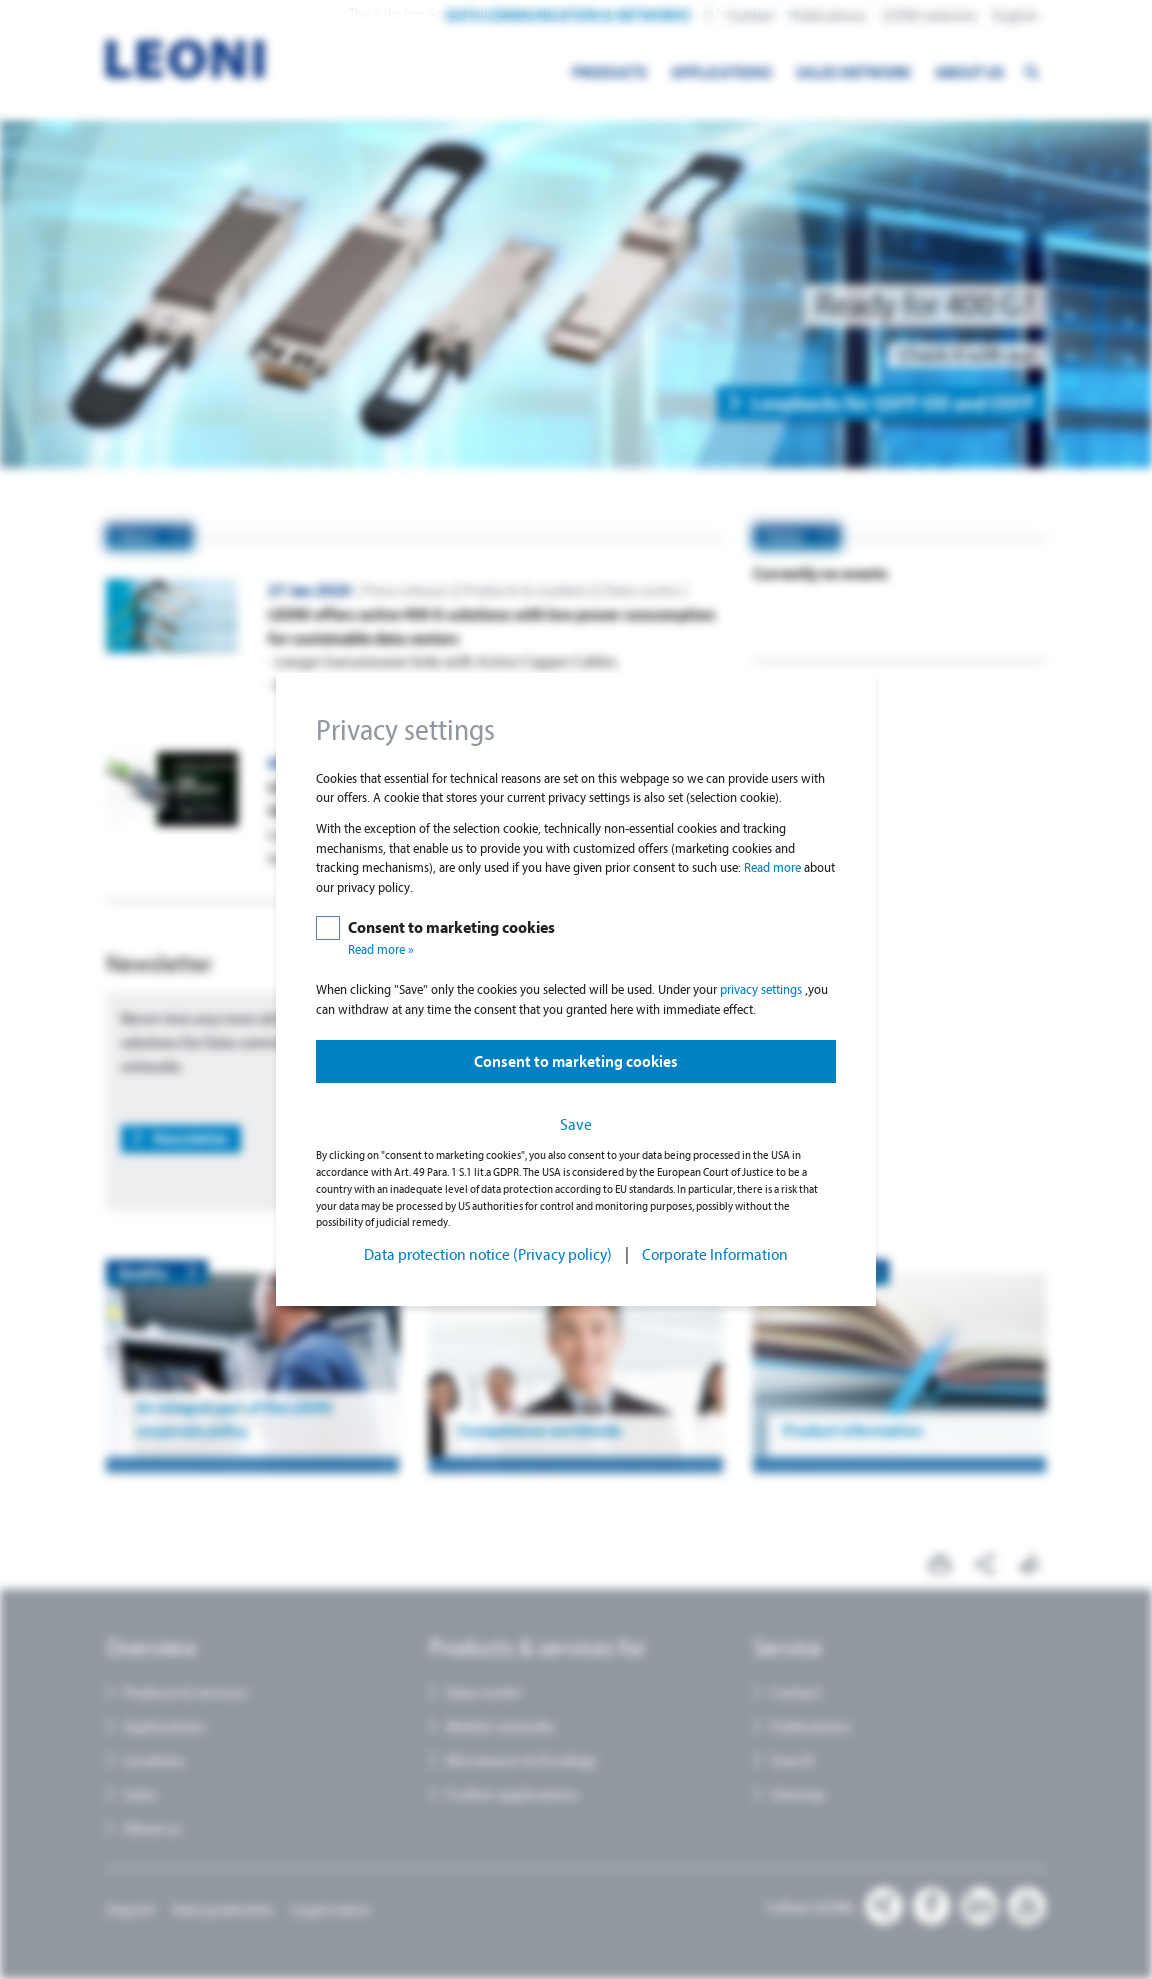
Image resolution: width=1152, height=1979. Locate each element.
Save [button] (576, 1124)
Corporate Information (715, 1254)
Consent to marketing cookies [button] (576, 1061)
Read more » (381, 949)
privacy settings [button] (762, 989)
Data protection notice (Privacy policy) (488, 1254)
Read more (774, 867)
